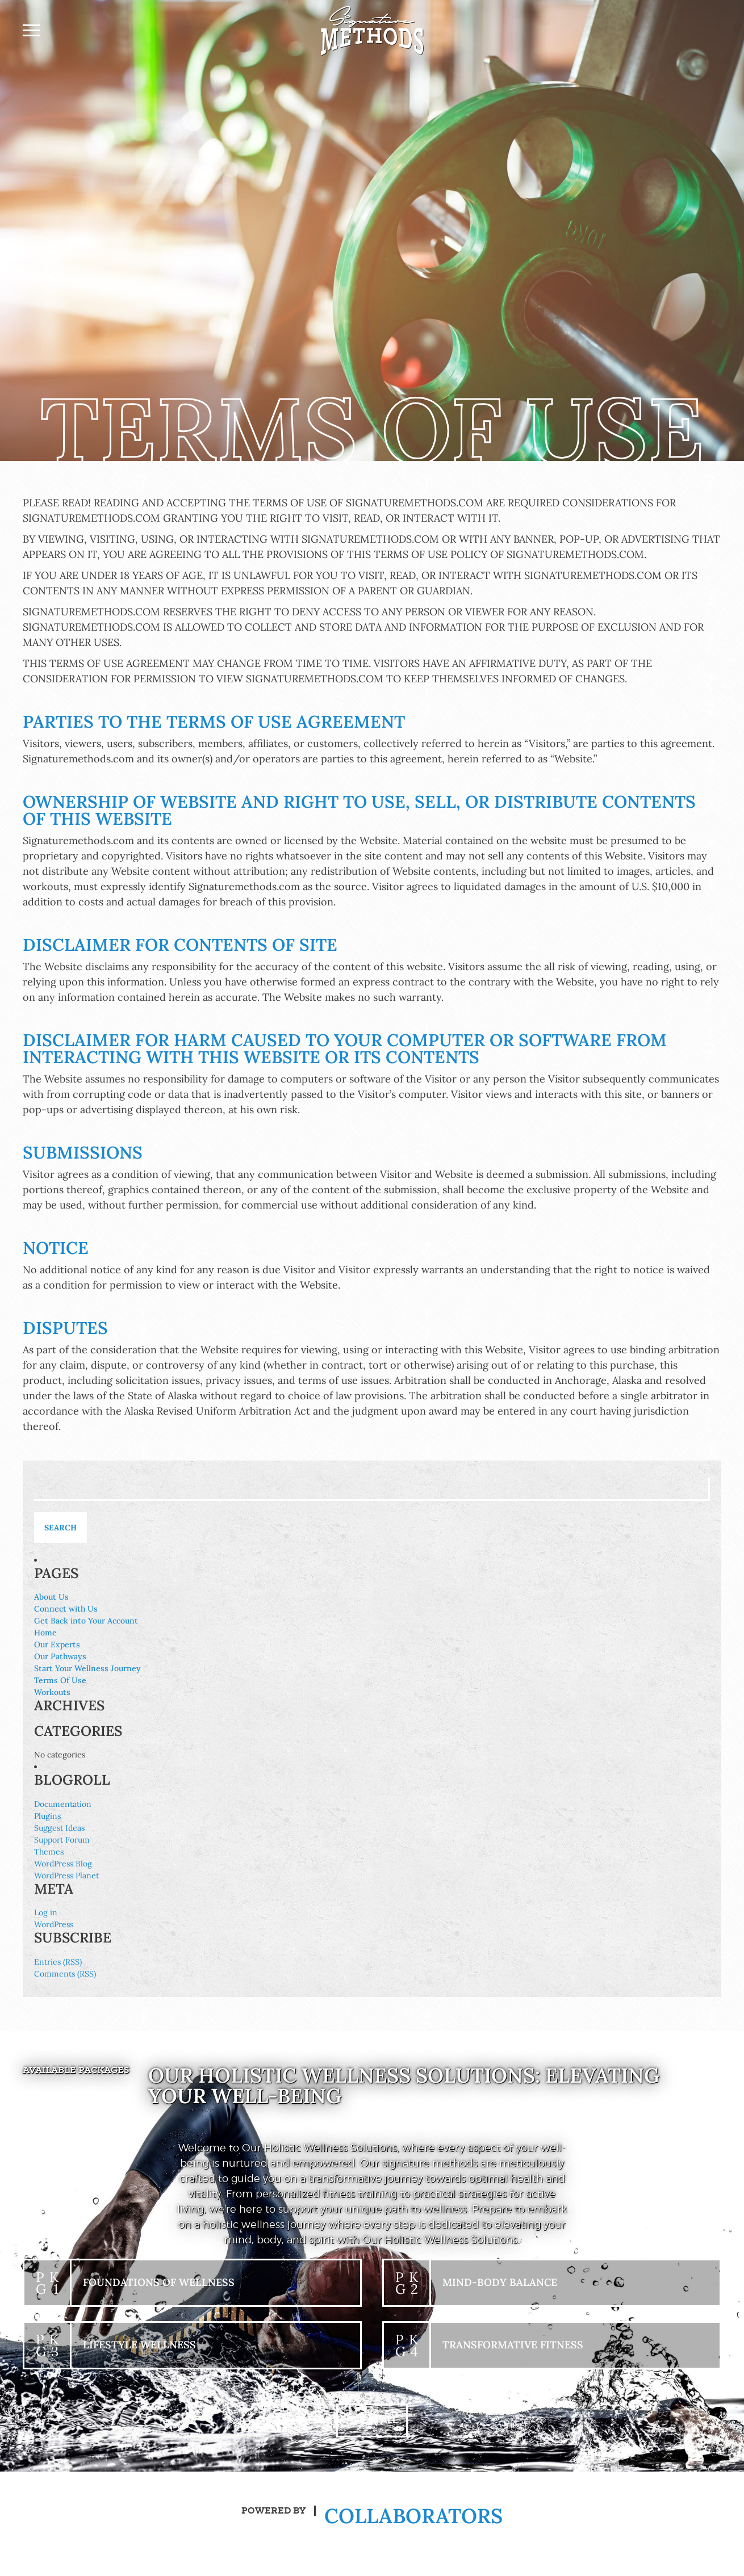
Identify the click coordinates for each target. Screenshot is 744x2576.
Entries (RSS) (58, 1962)
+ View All (372, 2420)
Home (45, 1632)
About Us (51, 1597)
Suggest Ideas (59, 1828)
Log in (45, 1912)
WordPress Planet (66, 1875)
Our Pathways (60, 1656)
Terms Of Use (60, 1680)
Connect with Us (66, 1609)
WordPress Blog (63, 1863)
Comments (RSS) (65, 1974)
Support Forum (62, 1840)
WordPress (53, 1924)
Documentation (62, 1804)
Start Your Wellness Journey (87, 1668)
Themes (49, 1852)
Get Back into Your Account (86, 1621)
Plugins (47, 1816)
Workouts (52, 1692)
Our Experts (57, 1644)
